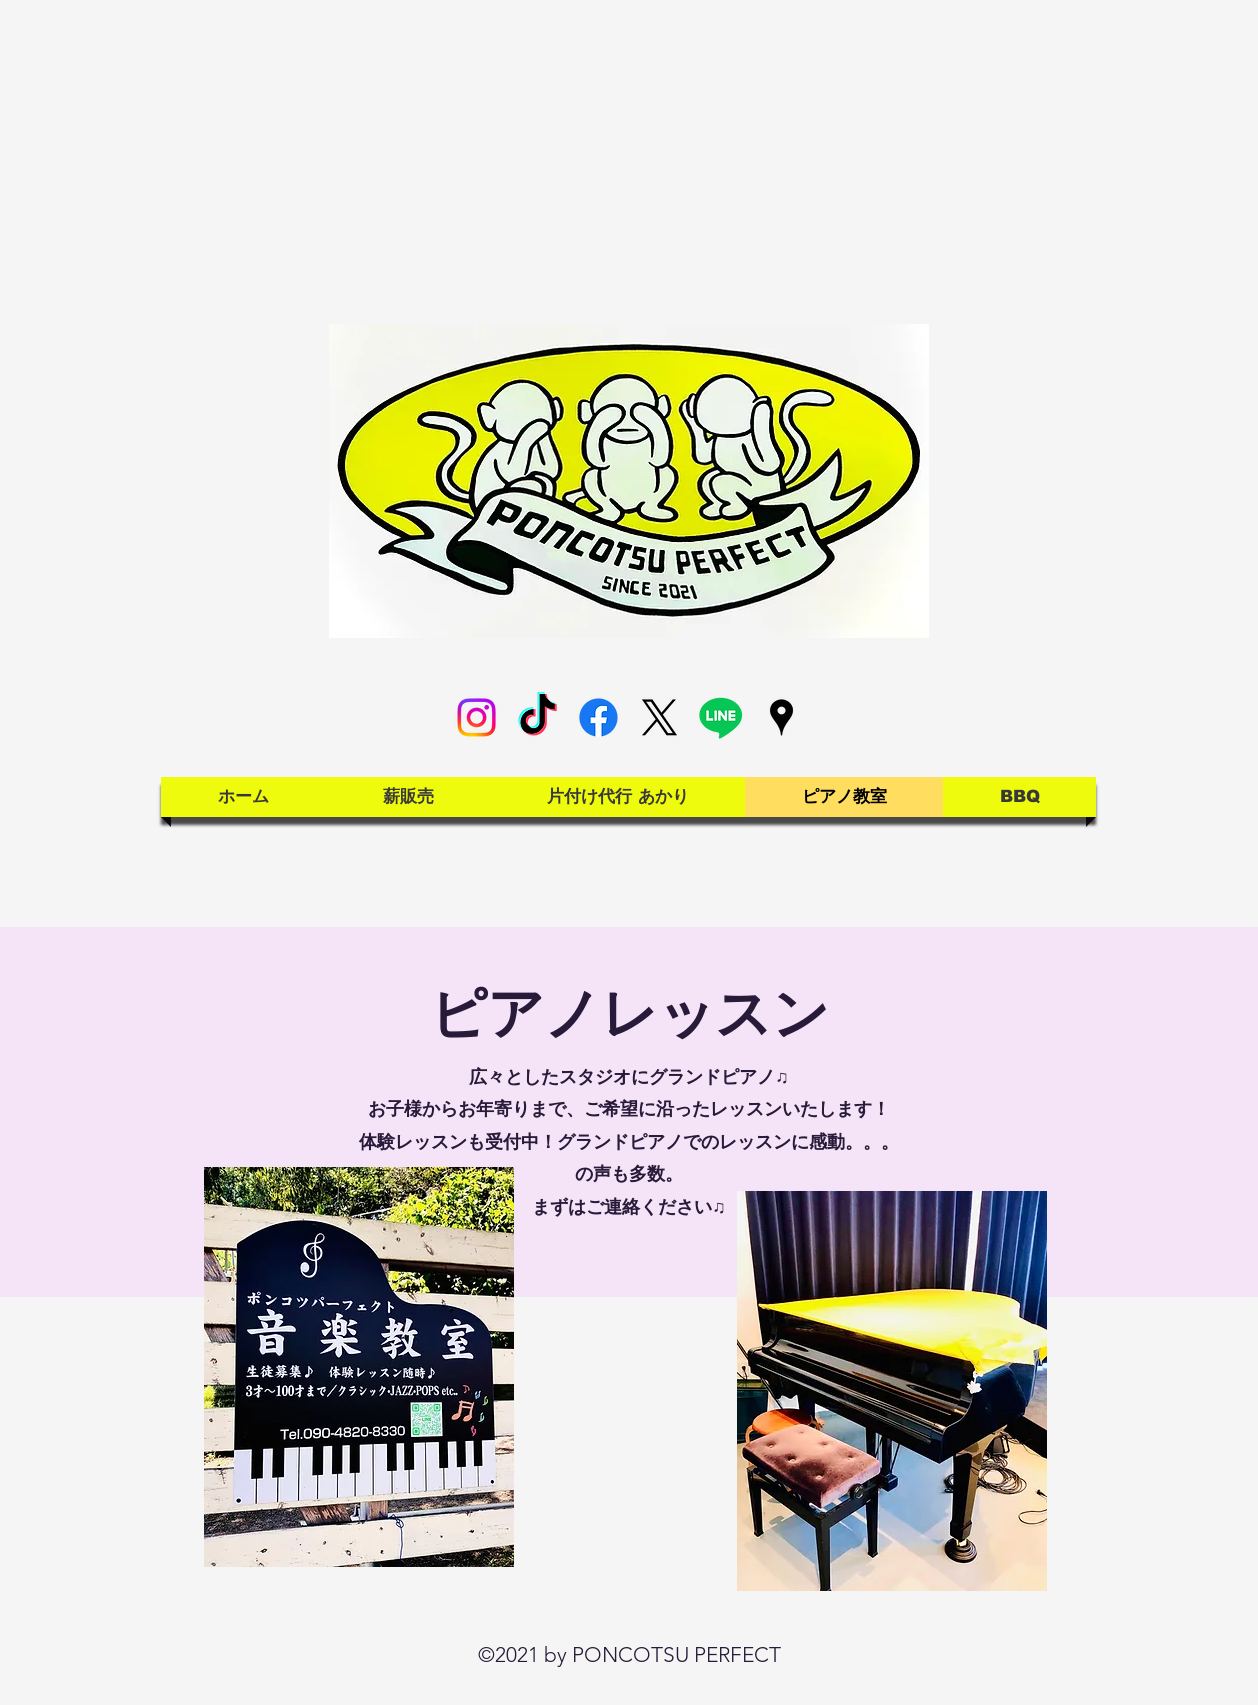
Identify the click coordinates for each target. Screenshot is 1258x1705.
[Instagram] (476, 717)
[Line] (720, 717)
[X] (659, 717)
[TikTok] (537, 717)
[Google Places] (781, 717)
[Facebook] (598, 717)
